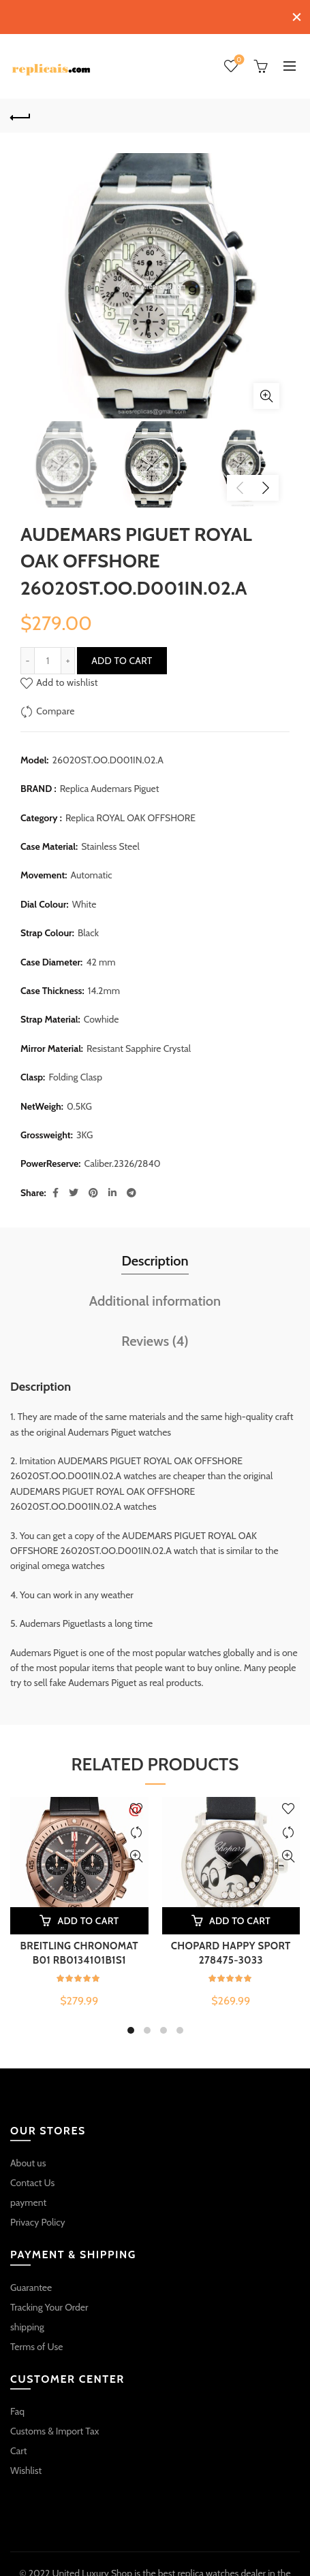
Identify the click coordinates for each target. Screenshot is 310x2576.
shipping (27, 2321)
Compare (55, 705)
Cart (18, 2445)
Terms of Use (36, 2340)
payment (28, 2197)
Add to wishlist (66, 676)
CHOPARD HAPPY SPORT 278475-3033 (231, 1947)
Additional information (155, 1295)
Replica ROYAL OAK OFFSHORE (130, 812)
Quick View (137, 1851)
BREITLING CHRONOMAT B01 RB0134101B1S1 (79, 1947)
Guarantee (31, 2281)
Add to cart (121, 654)
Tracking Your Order (49, 2301)
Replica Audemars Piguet (109, 783)
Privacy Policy (37, 2217)
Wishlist (237, 54)
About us (28, 2157)
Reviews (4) (155, 1335)
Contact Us (32, 2177)
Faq (17, 2406)
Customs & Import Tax (54, 2426)
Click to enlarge (266, 390)
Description (154, 1255)
